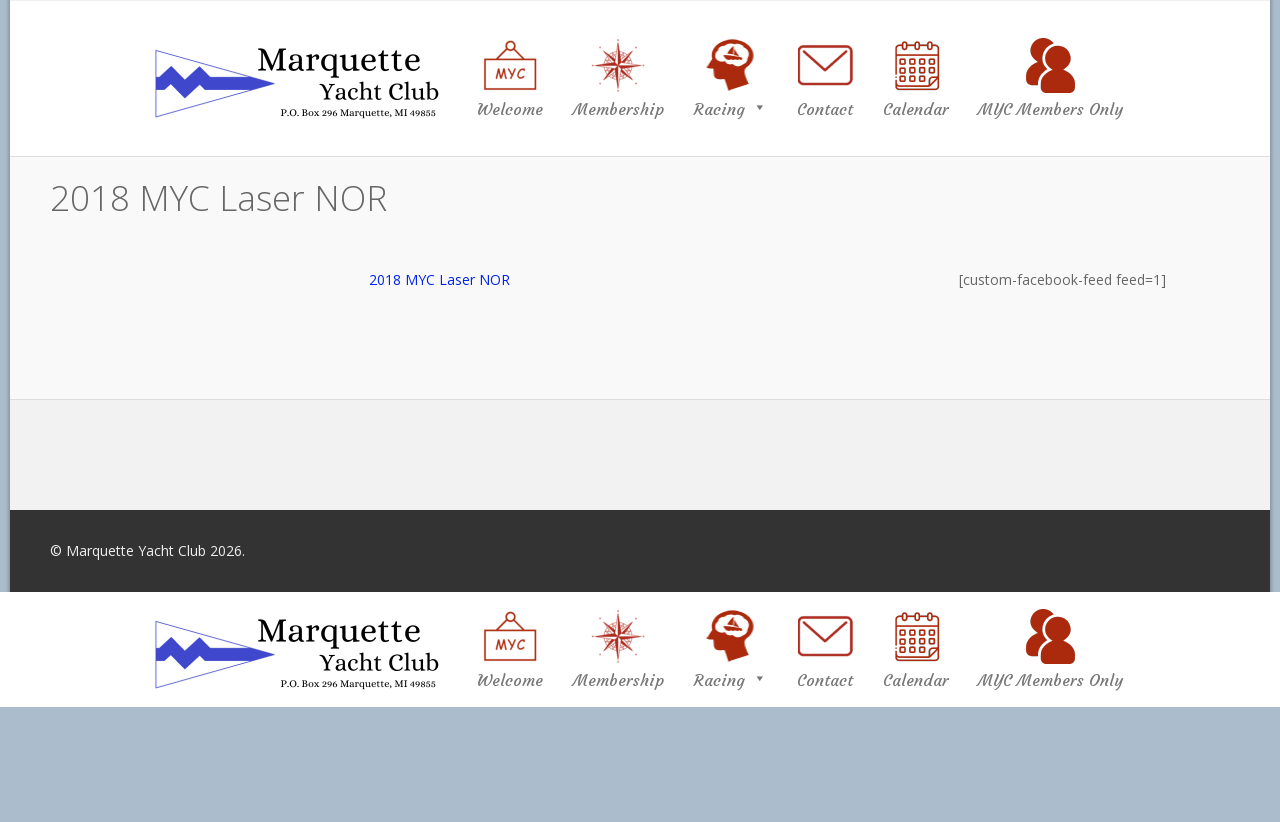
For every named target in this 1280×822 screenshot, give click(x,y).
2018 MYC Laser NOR (439, 279)
